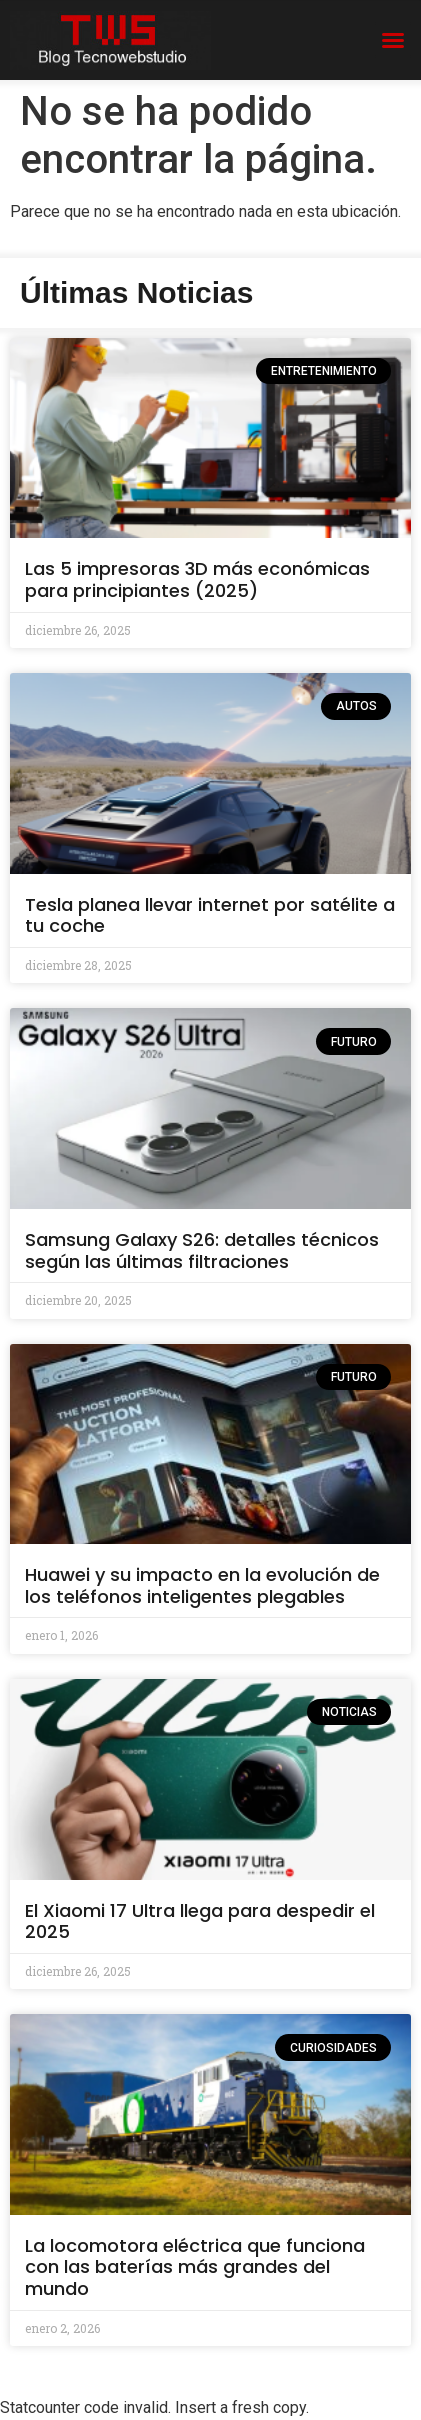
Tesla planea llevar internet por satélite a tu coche (210, 915)
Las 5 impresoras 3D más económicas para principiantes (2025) (197, 579)
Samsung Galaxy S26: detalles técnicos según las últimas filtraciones (202, 1250)
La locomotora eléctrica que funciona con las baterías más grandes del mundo (195, 2267)
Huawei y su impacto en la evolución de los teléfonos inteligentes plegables (202, 1585)
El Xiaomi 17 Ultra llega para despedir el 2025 (200, 1921)
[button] (393, 40)
